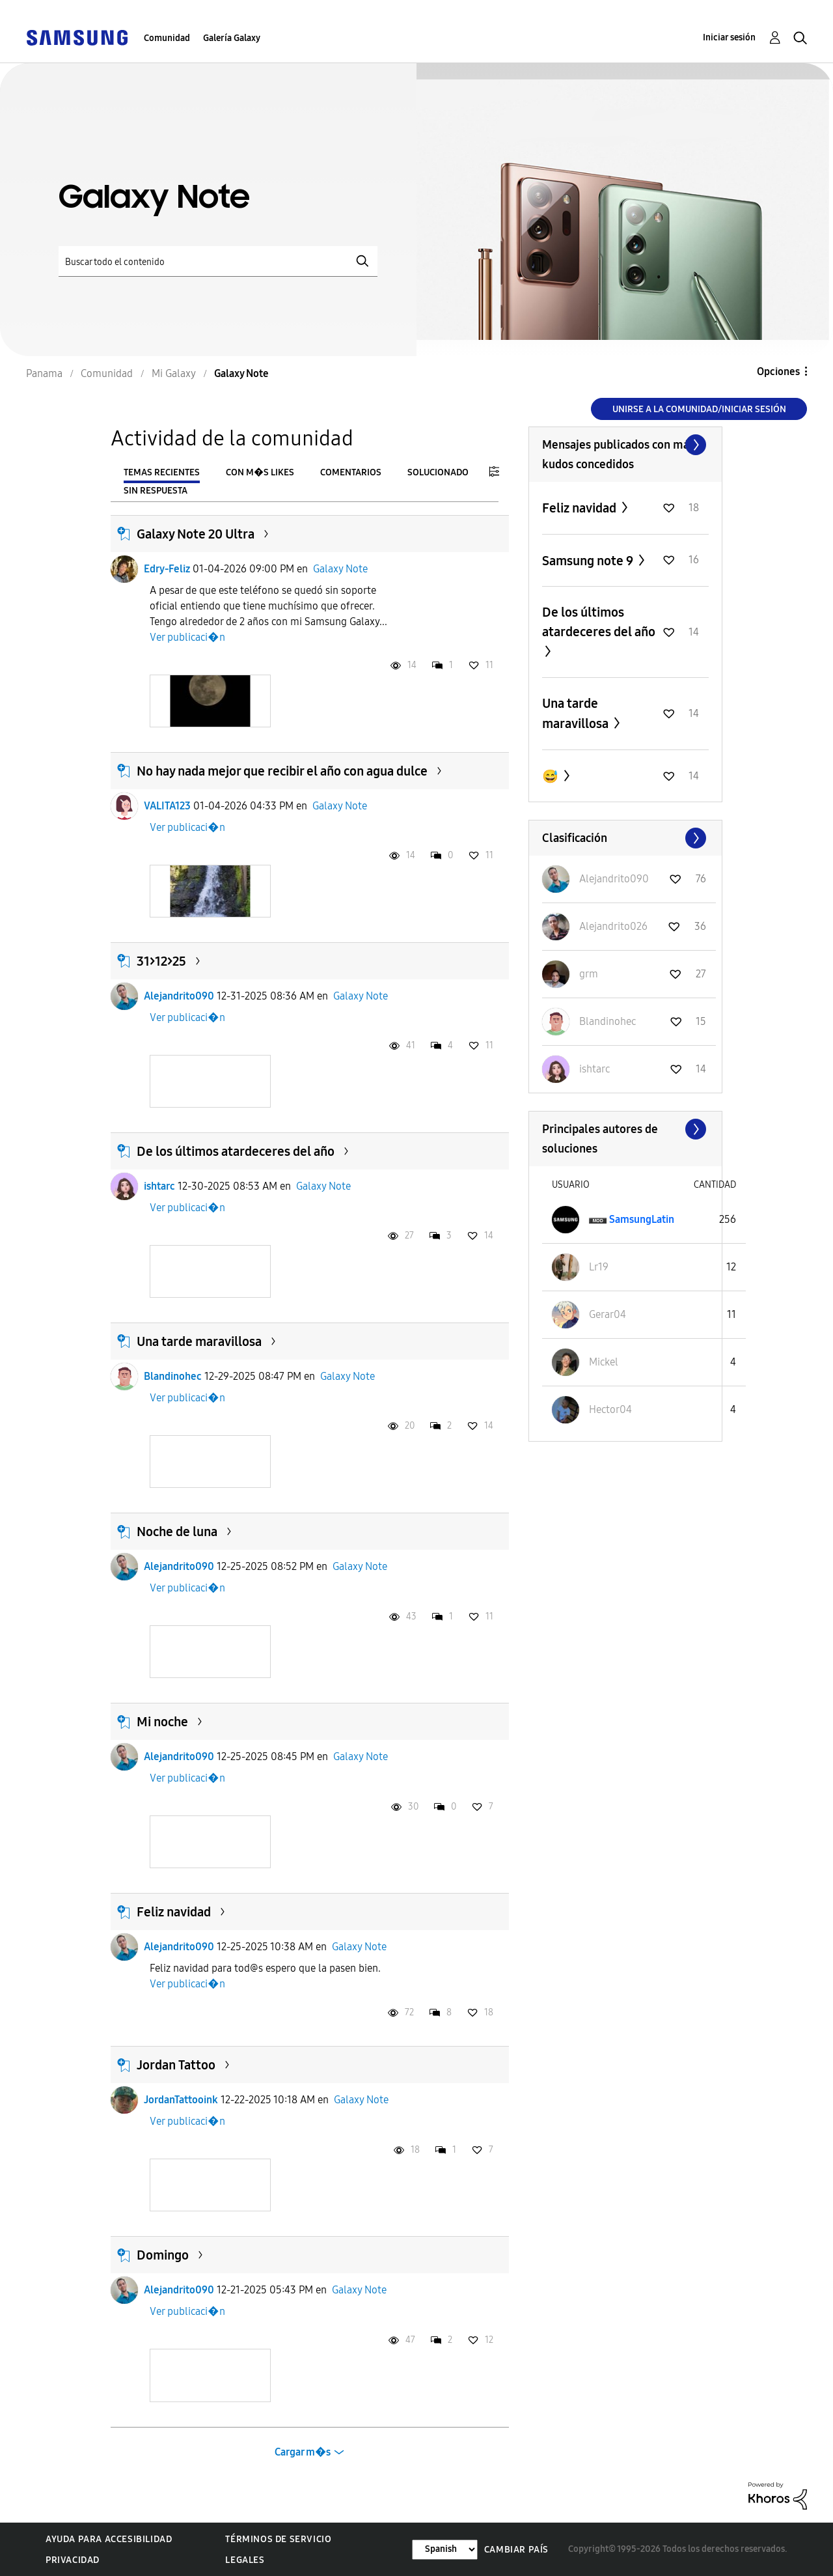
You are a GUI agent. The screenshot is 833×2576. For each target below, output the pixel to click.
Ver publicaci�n (187, 637)
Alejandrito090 (179, 996)
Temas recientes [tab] (162, 472)
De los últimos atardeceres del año (236, 1151)
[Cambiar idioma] (445, 2550)
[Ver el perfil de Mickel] (603, 1362)
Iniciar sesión (729, 37)
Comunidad (167, 38)
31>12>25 (161, 961)
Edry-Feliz (167, 569)
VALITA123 (167, 806)
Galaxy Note (340, 569)
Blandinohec (173, 1376)
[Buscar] (218, 261)
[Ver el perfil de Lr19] (598, 1267)
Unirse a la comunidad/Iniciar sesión (699, 409)
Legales (244, 2560)
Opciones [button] (778, 371)
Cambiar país (516, 2549)
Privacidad (73, 2560)
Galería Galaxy (231, 38)
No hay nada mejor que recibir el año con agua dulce (282, 771)
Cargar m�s (303, 2452)
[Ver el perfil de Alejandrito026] (613, 926)
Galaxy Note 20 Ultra (195, 534)
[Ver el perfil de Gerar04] (607, 1314)
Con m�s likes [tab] (260, 472)
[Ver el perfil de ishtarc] (594, 1069)
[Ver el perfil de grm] (588, 974)
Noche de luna (177, 1531)
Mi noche (162, 1721)
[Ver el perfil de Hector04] (610, 1409)
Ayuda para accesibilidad (109, 2539)
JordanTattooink (181, 2099)
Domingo (163, 2255)
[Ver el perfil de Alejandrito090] (614, 879)
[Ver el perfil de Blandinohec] (607, 1021)
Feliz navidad (174, 1912)
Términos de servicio (278, 2539)
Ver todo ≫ (625, 444)
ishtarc (159, 1186)
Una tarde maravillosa (199, 1341)
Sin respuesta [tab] (155, 490)
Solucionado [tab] (438, 472)
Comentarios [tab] (350, 472)
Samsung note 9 (589, 560)
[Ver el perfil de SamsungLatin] (641, 1219)
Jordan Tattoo (176, 2065)
